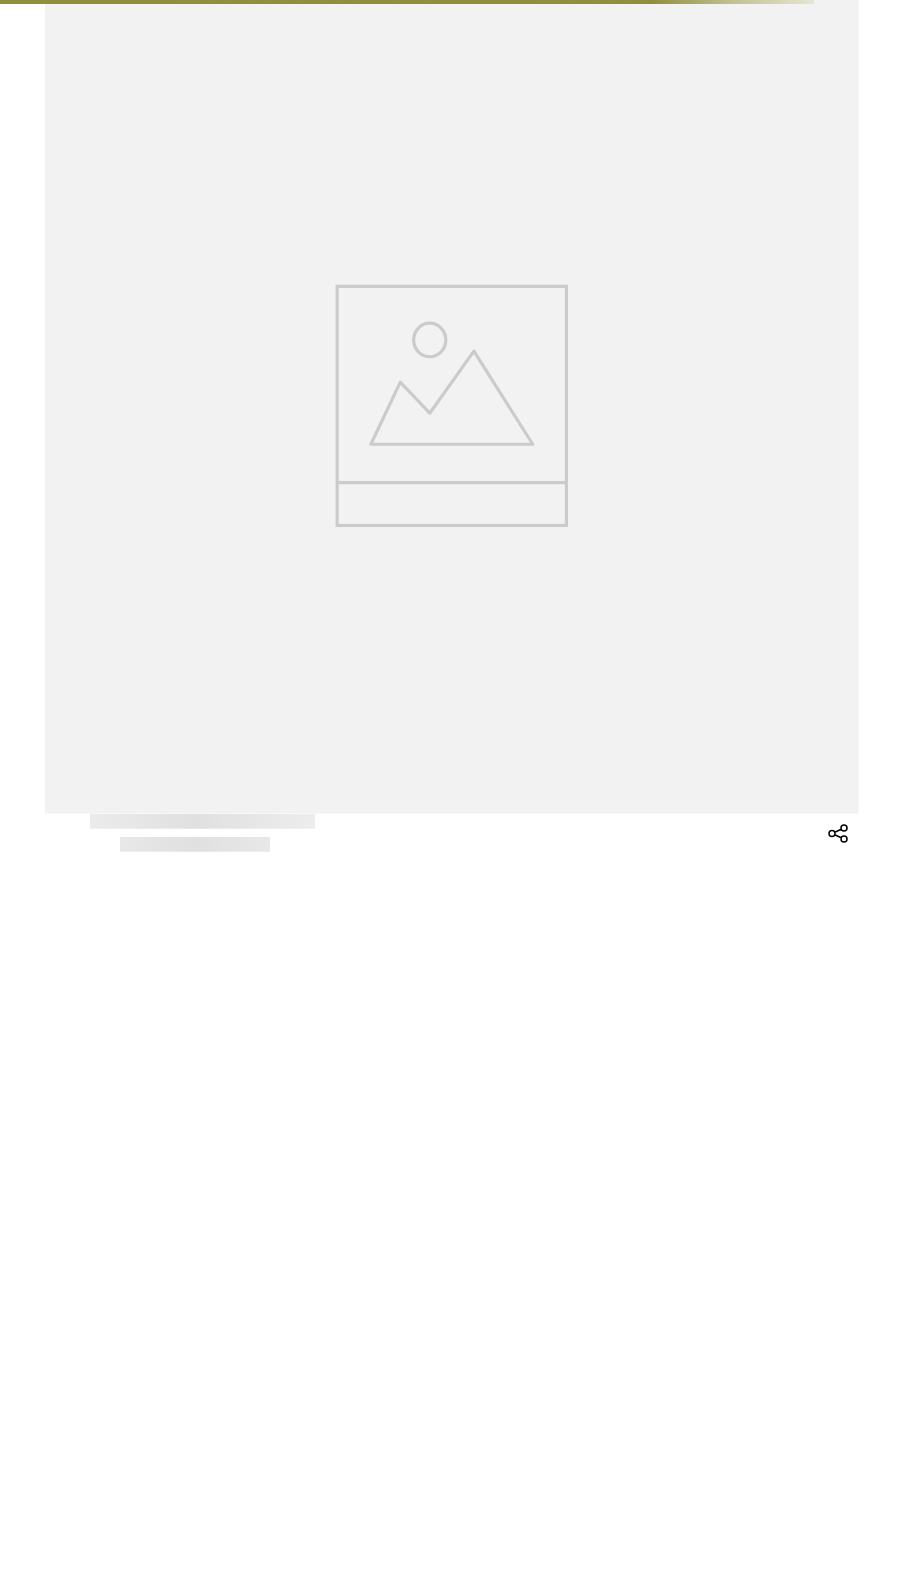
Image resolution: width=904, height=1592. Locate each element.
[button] (839, 853)
